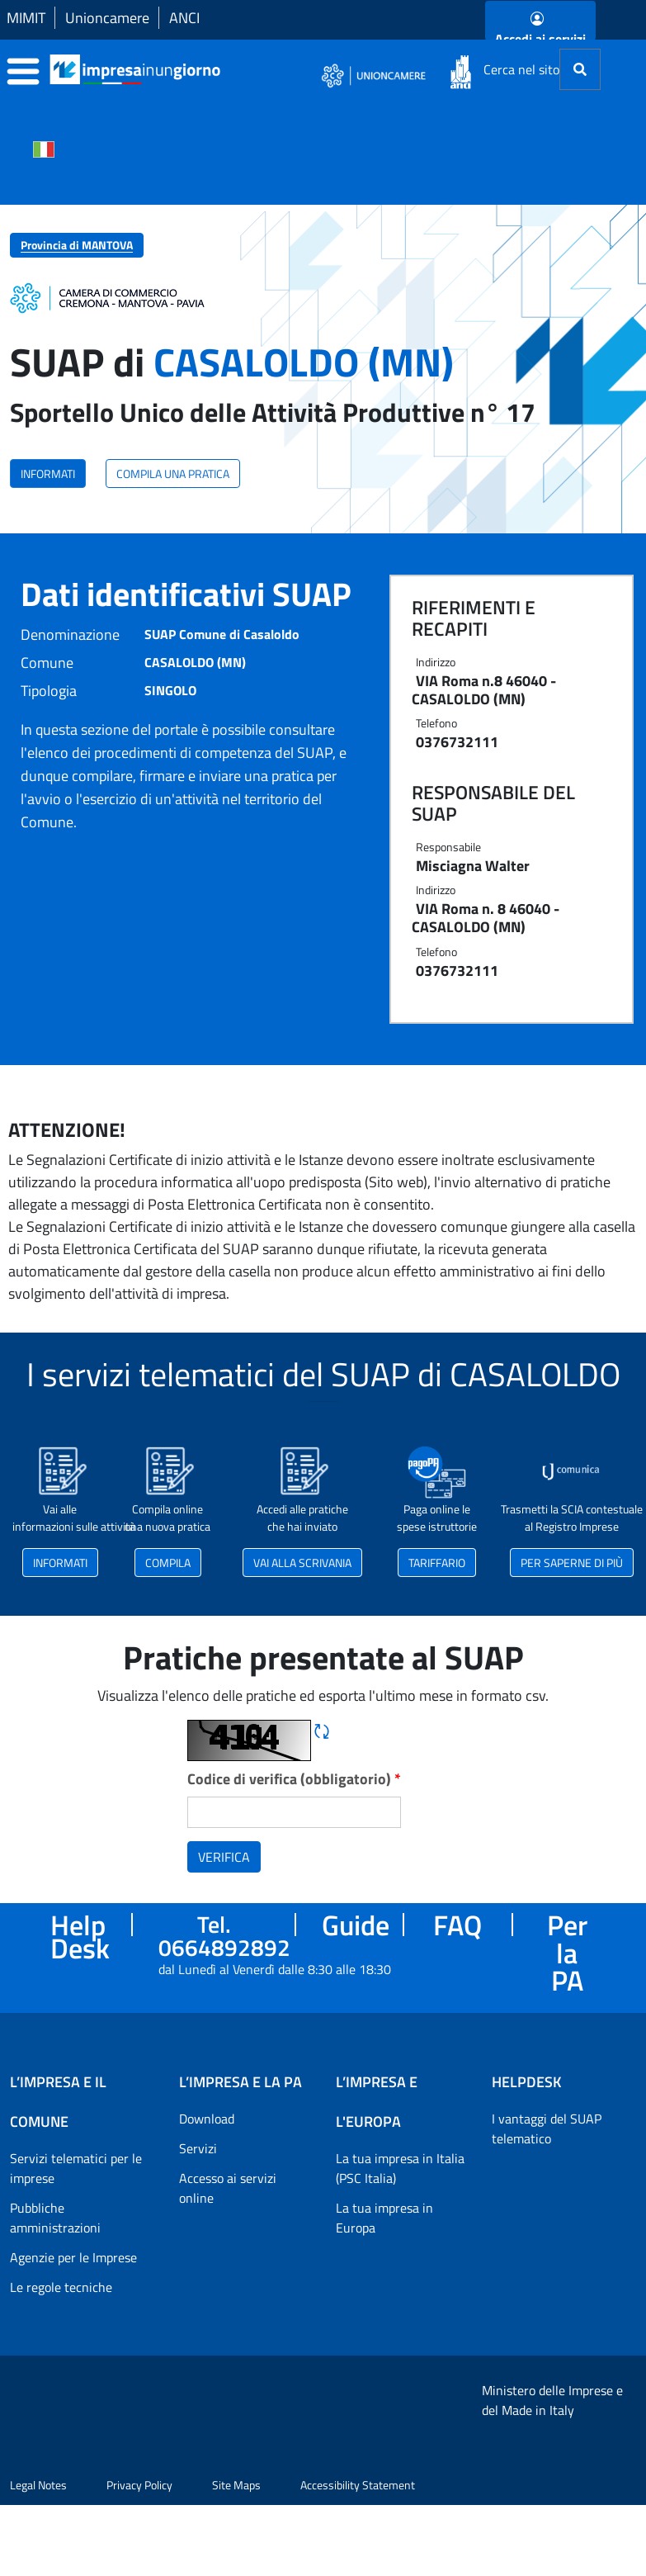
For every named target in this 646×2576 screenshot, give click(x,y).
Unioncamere (107, 18)
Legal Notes (38, 2555)
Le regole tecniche (61, 2287)
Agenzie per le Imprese (73, 2257)
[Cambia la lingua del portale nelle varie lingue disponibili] (44, 147)
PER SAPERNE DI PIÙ (572, 1562)
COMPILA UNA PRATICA (172, 473)
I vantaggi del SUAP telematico (546, 2128)
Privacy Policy (139, 2555)
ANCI (184, 18)
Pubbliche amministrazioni (55, 2217)
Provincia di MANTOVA (77, 244)
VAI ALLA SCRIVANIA (302, 1562)
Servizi (198, 2148)
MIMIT (26, 18)
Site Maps (236, 2555)
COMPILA (168, 1562)
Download (206, 2119)
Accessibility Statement (357, 2555)
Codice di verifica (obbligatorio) (294, 1779)
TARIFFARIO (436, 1562)
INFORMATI (48, 473)
